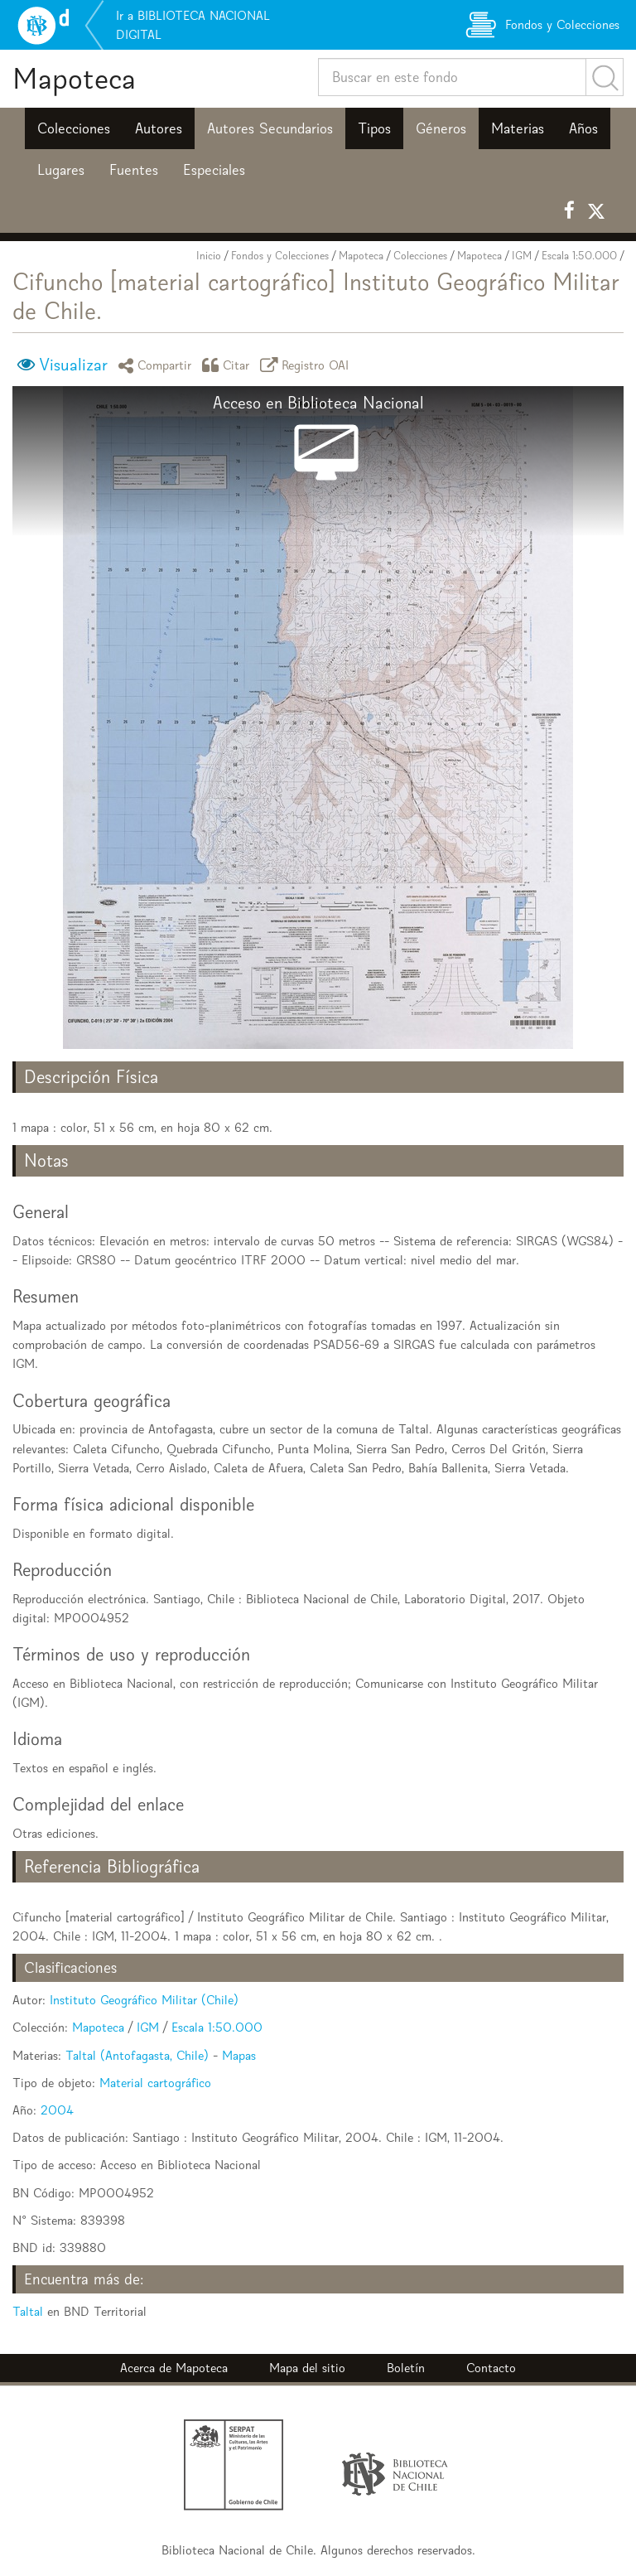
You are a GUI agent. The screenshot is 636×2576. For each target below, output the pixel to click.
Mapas (239, 2055)
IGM (522, 256)
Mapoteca (74, 78)
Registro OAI (307, 365)
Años (583, 128)
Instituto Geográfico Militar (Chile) (144, 2000)
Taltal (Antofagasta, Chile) (137, 2055)
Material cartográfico (155, 2082)
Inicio (208, 256)
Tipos (374, 128)
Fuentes (133, 170)
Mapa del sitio (307, 2367)
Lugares (60, 170)
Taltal (27, 2311)
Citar (228, 365)
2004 (57, 2110)
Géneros (441, 128)
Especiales (214, 170)
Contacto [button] (491, 2367)
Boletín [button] (406, 2367)
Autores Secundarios (270, 128)
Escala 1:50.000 (579, 256)
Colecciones (73, 128)
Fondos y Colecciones (280, 256)
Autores (158, 128)
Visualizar (73, 364)
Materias (517, 128)
